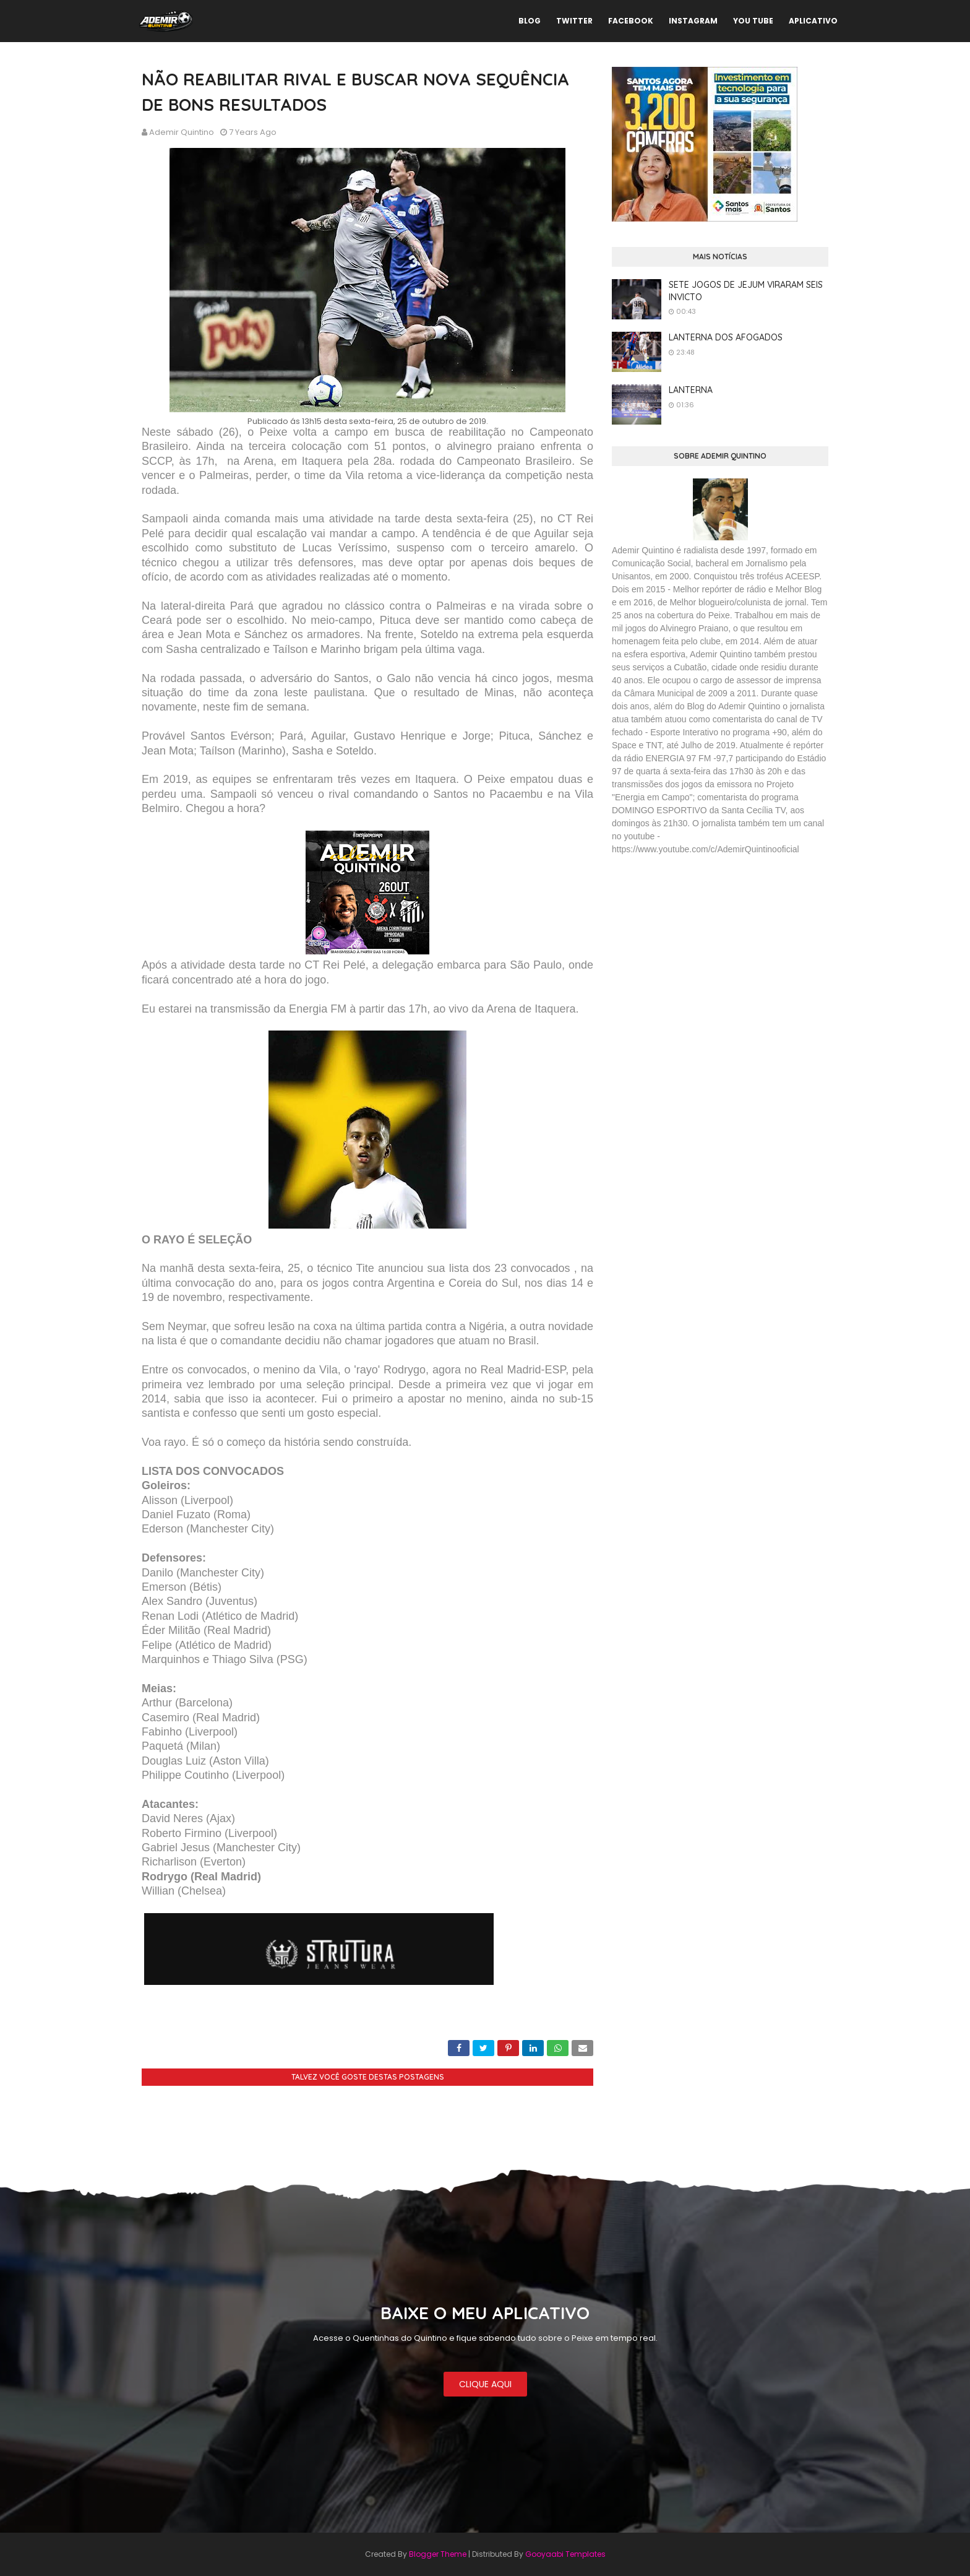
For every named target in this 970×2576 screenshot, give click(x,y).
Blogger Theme (437, 2554)
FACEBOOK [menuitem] (630, 20)
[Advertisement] (704, 955)
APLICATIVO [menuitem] (813, 20)
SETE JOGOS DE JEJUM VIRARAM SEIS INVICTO (746, 291)
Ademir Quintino (181, 132)
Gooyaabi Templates (565, 2554)
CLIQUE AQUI (485, 2384)
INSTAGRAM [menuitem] (693, 20)
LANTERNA (691, 389)
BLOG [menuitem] (529, 20)
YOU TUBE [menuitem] (753, 20)
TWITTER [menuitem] (574, 20)
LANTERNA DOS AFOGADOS (726, 337)
